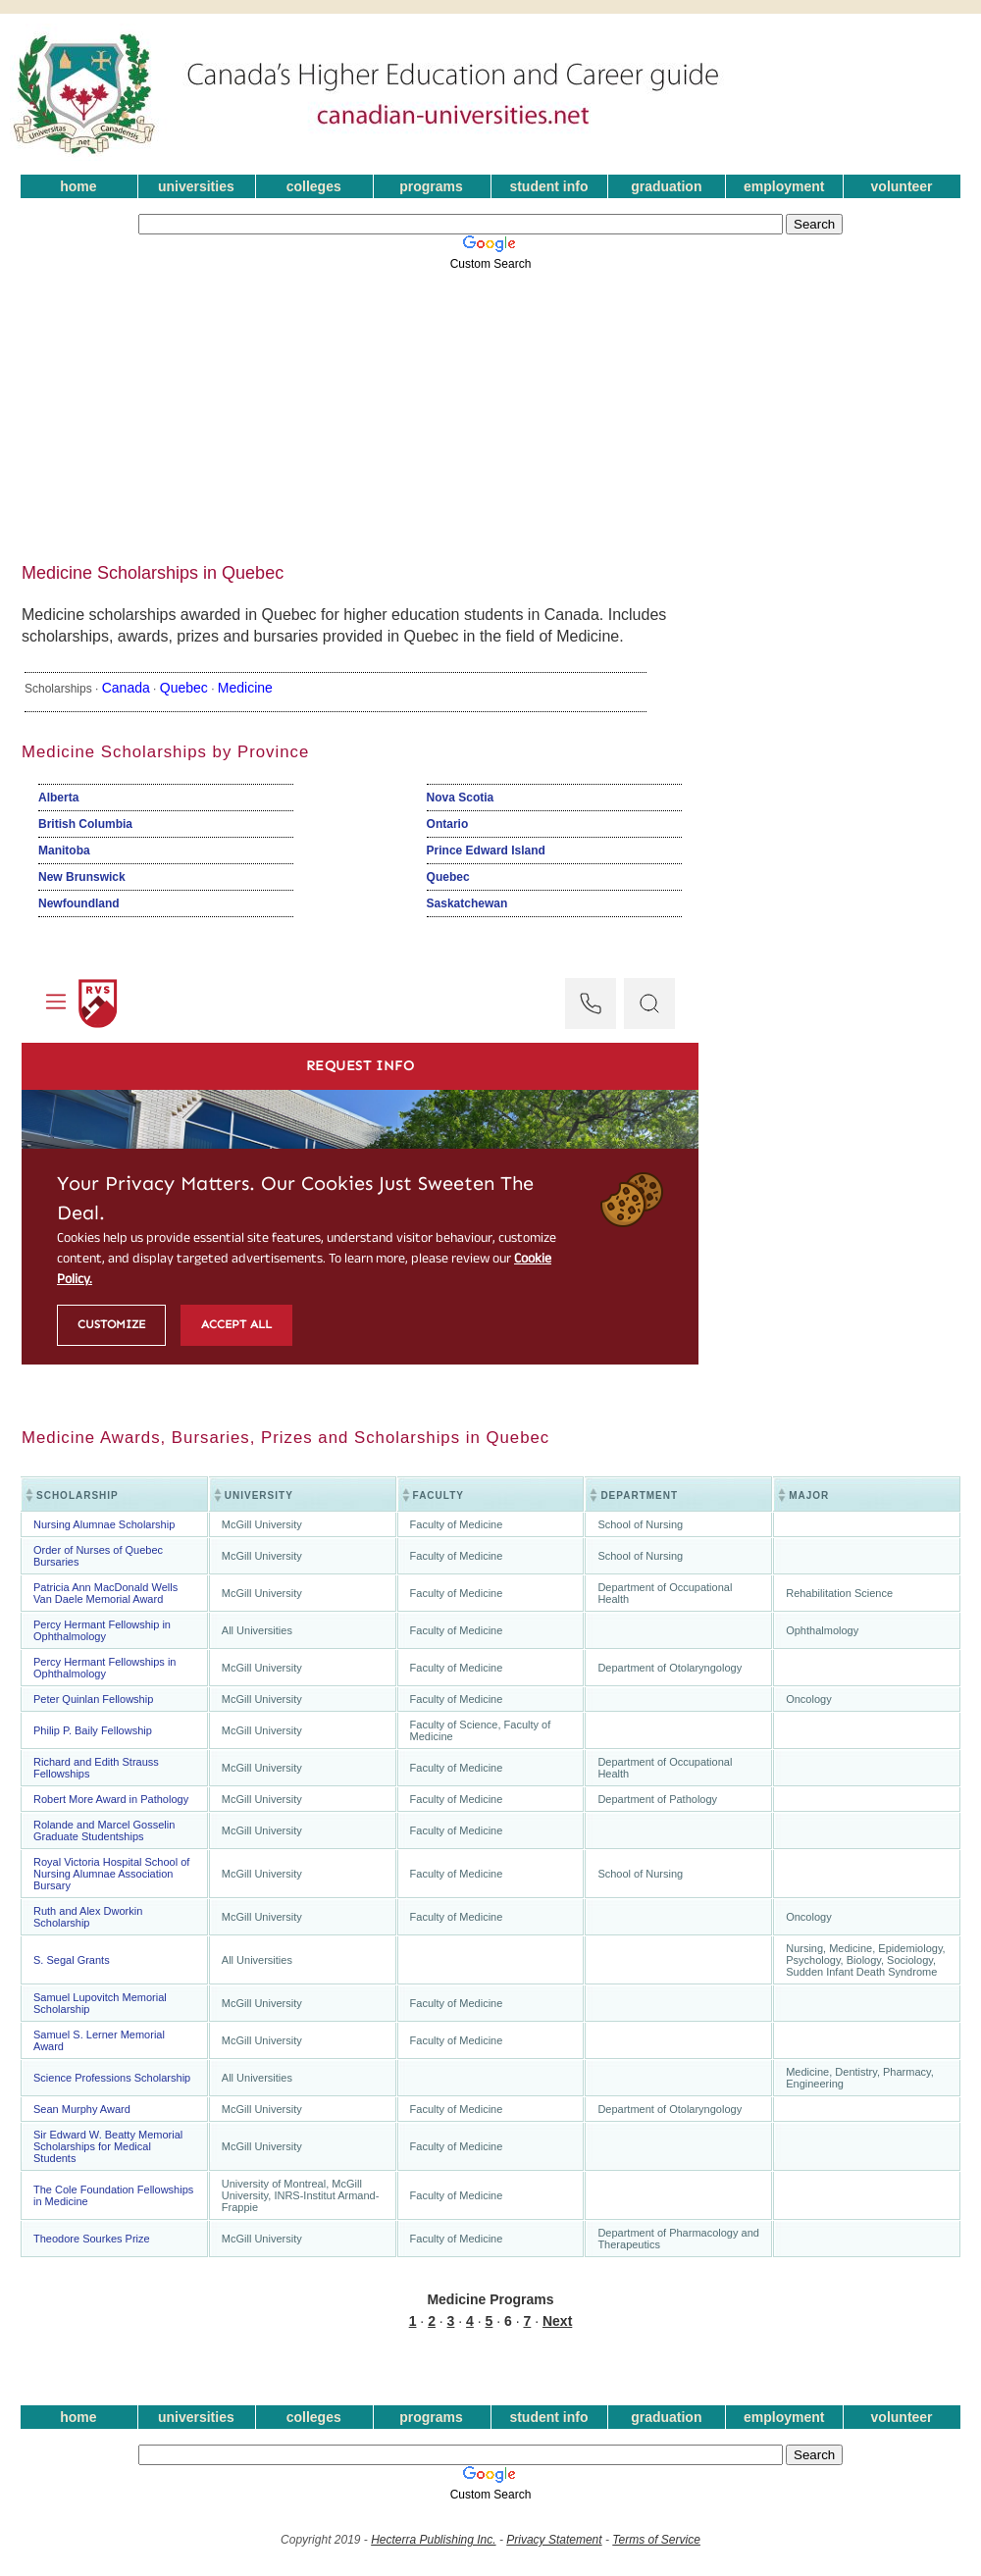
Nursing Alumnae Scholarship (104, 1524)
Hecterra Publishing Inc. (433, 2540)
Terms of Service (656, 2540)
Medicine (245, 688)
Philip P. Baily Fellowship (92, 1730)
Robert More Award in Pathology (110, 1799)
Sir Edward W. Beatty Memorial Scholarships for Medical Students (107, 2146)
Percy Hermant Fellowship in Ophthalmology (102, 1630)
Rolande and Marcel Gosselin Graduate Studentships (104, 1830)
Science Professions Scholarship (111, 2078)
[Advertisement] (376, 410)
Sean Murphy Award (81, 2109)
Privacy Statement (553, 2540)
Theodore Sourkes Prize (91, 2238)
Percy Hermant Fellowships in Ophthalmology (105, 1667)
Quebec (184, 688)
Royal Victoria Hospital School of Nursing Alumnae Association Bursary (111, 1873)
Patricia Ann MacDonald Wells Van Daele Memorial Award (105, 1593)
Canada (126, 688)
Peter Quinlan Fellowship (93, 1699)
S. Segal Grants (71, 1960)
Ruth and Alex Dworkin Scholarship (87, 1917)
